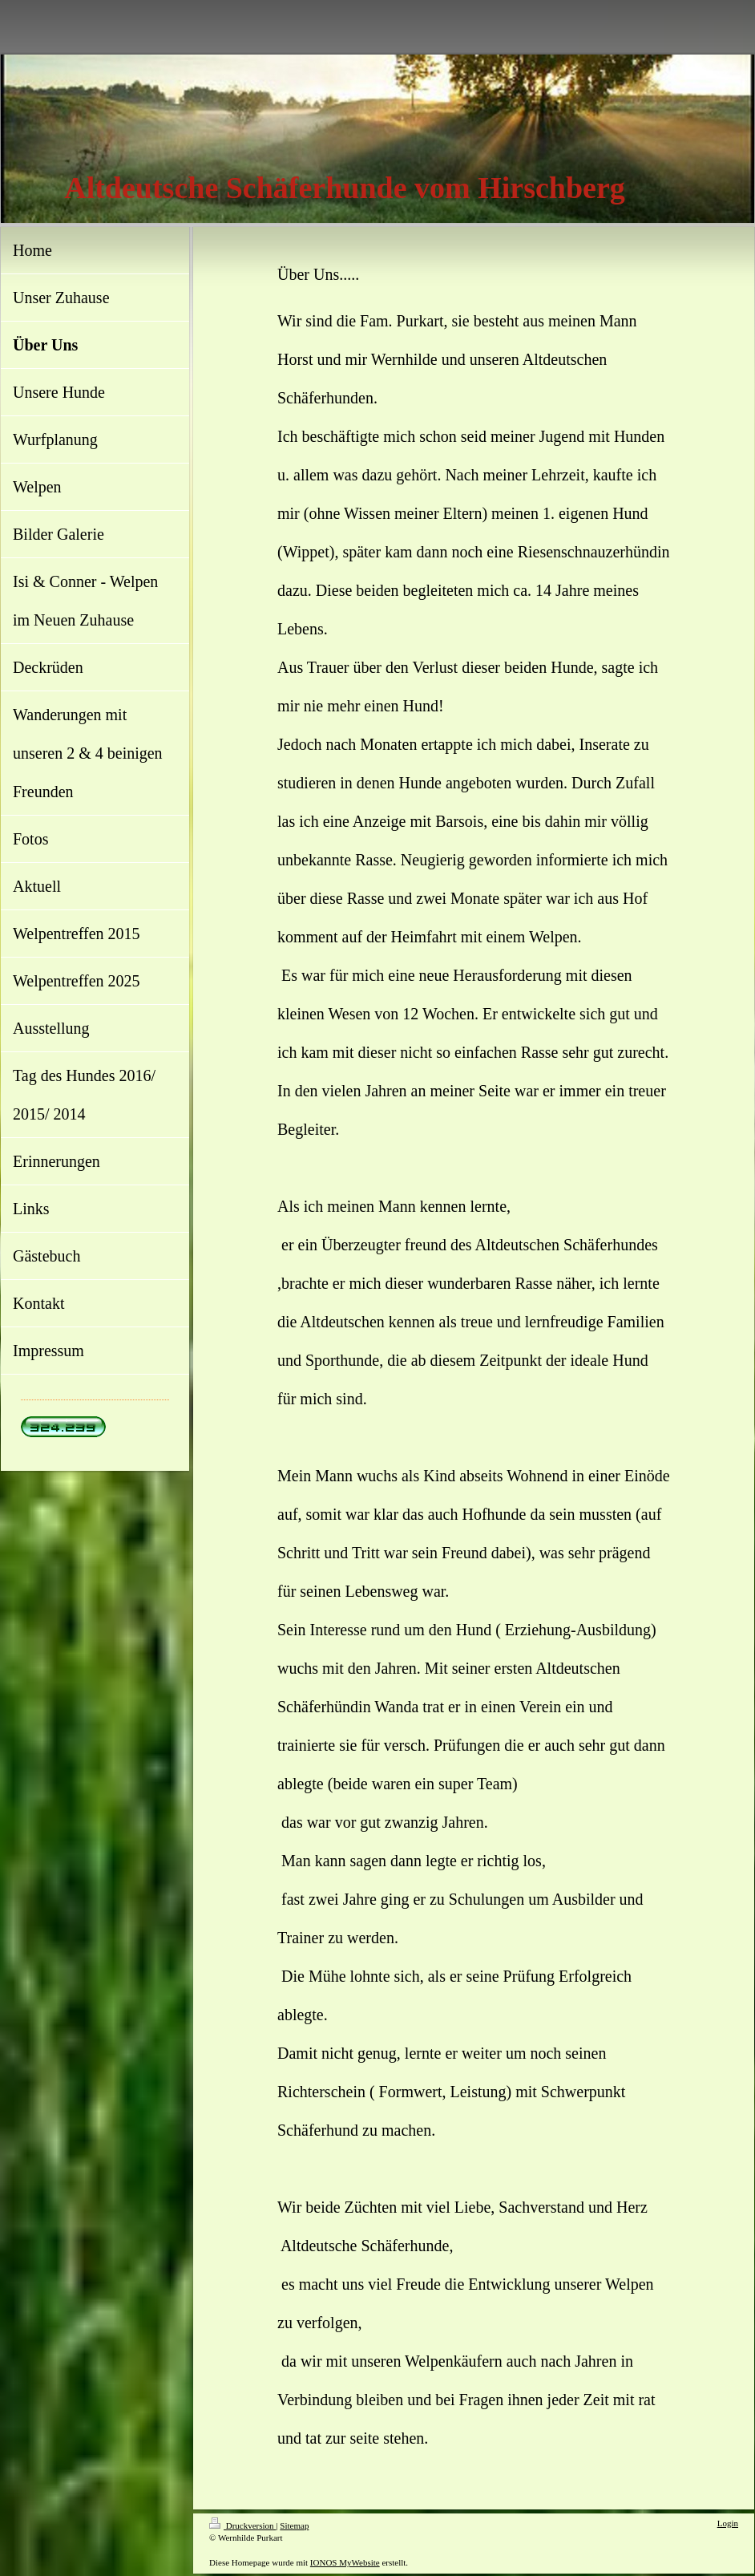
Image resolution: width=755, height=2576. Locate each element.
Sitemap (294, 2525)
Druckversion (242, 2525)
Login (727, 2523)
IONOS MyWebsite (345, 2562)
